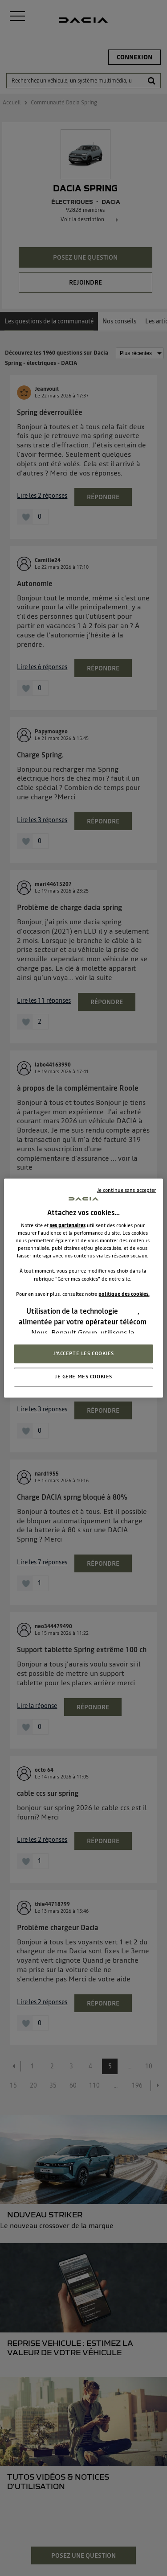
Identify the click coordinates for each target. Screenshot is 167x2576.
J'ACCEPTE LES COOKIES (83, 1353)
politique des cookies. (124, 1294)
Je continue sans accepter (126, 1190)
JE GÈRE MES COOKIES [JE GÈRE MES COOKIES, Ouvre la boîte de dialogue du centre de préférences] (83, 1376)
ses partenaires (68, 1225)
